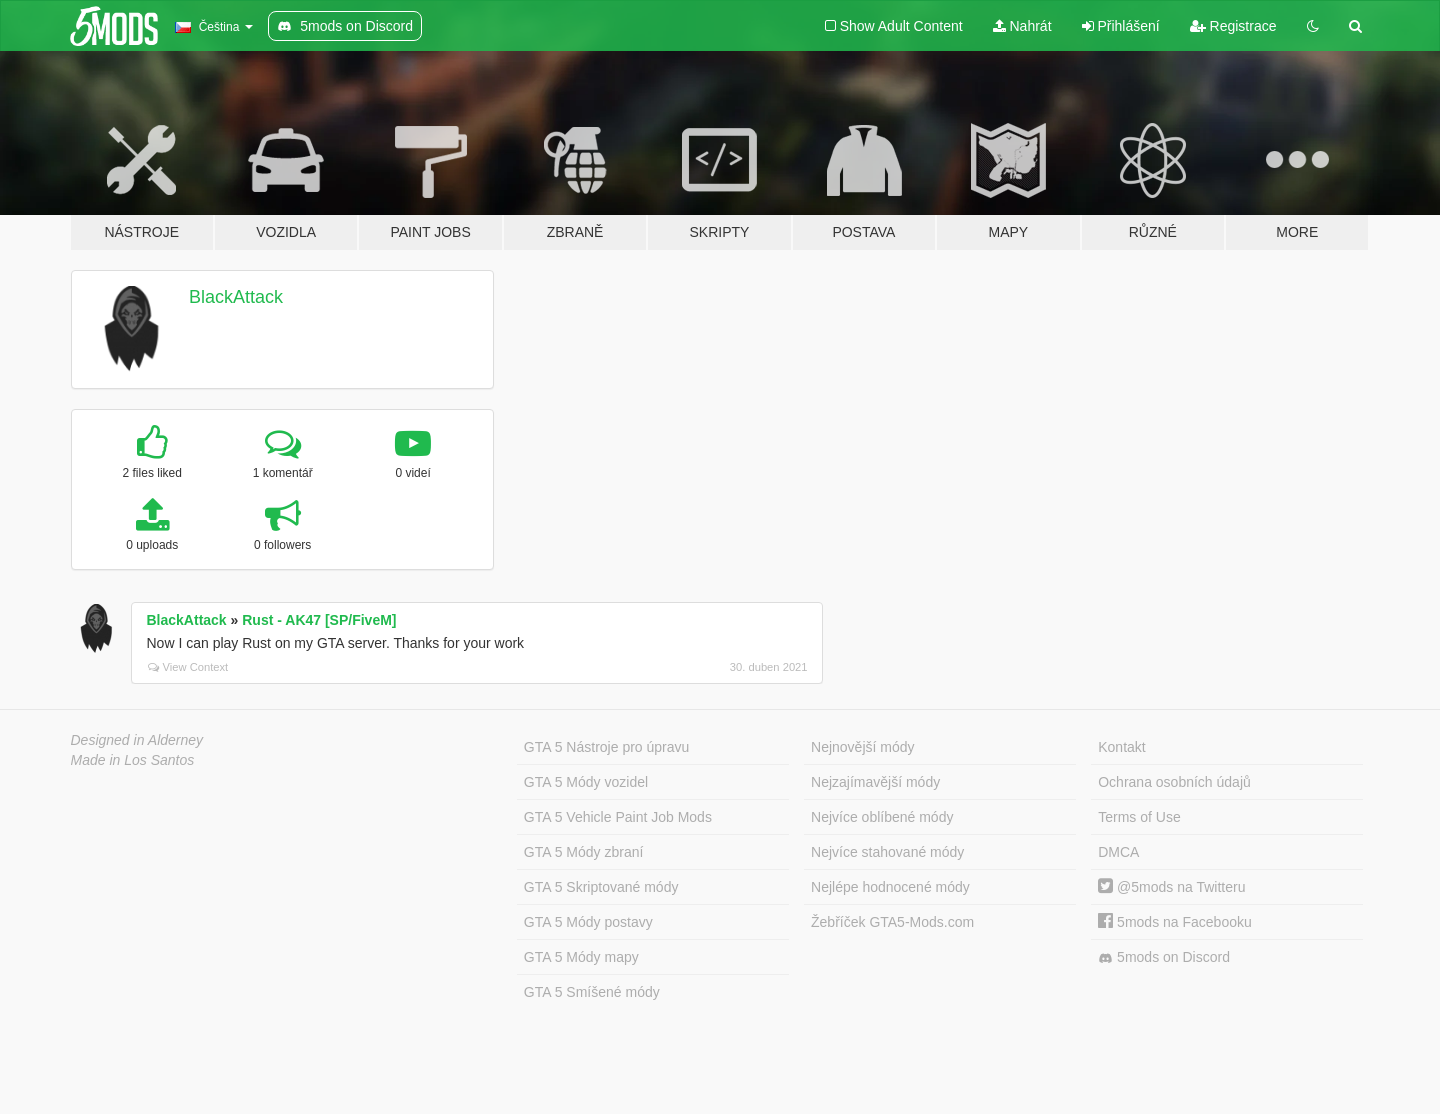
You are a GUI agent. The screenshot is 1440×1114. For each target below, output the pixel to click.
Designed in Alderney (137, 740)
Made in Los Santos (133, 760)
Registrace (1233, 26)
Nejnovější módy (863, 747)
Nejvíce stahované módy (887, 852)
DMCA (1118, 852)
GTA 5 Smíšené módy (592, 992)
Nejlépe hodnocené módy (890, 887)
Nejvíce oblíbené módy (882, 817)
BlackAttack (236, 297)
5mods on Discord (1164, 957)
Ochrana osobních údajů (1174, 782)
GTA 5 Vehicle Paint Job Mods (618, 817)
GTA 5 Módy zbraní (584, 852)
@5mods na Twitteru (1171, 887)
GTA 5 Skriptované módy (601, 887)
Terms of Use (1139, 817)
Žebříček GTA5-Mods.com (892, 922)
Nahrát (1022, 26)
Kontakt (1121, 747)
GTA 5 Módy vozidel (586, 782)
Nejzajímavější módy (875, 782)
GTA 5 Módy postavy (588, 922)
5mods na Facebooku (1175, 922)
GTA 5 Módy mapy (581, 957)
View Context (188, 667)
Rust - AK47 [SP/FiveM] (319, 620)
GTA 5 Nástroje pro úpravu (606, 747)
